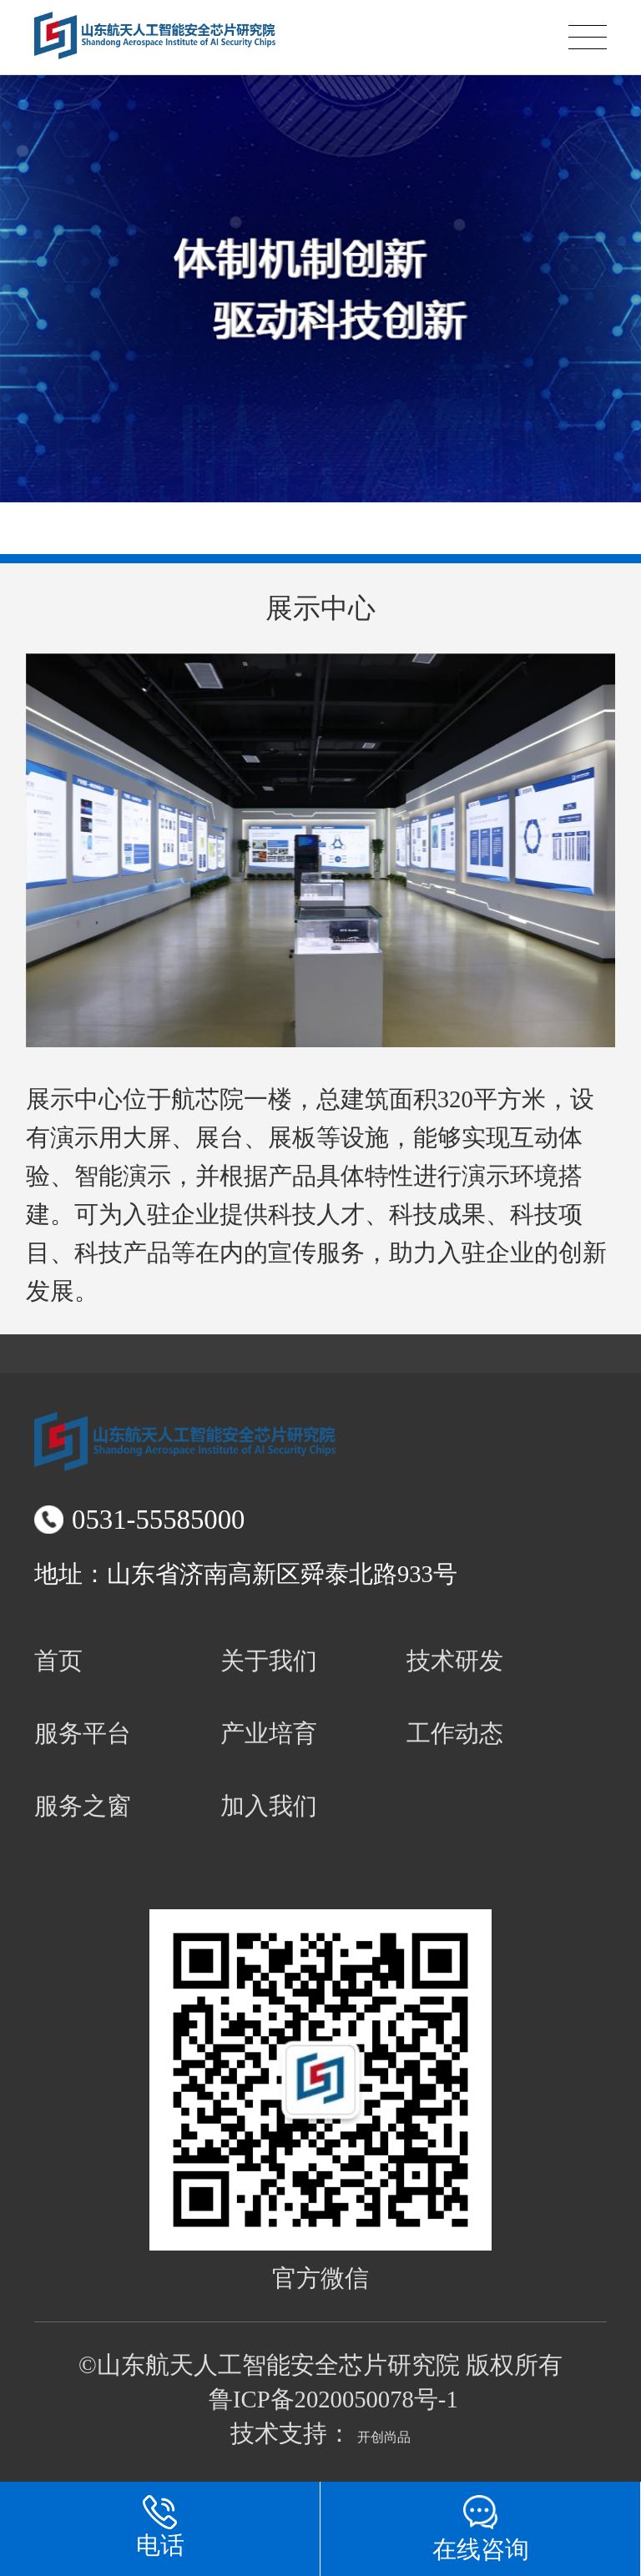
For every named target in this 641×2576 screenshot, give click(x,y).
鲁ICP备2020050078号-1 (333, 2399)
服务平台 (82, 1733)
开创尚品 (384, 2437)
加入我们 (268, 1805)
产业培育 (268, 1733)
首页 (58, 1660)
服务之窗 (82, 1805)
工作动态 (454, 1733)
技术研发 (454, 1660)
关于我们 (268, 1660)
